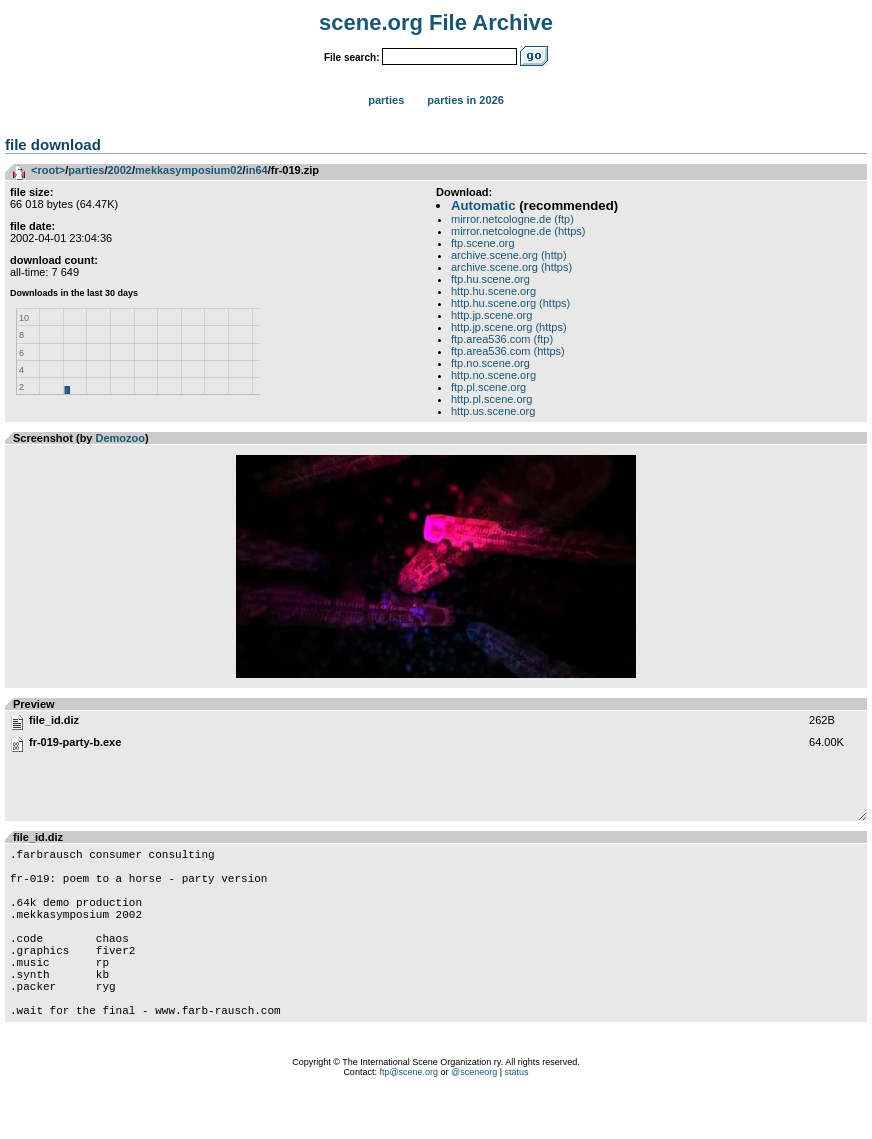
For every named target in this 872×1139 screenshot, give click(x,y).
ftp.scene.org (483, 243)
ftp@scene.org (408, 1114)
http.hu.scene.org (493, 291)
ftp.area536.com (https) (508, 351)
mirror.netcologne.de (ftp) (512, 219)
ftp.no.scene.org (490, 363)
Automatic (483, 205)
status (517, 1114)
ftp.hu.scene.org (490, 279)
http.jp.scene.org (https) (509, 327)
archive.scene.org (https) (511, 267)
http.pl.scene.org (491, 399)
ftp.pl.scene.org (488, 387)
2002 (119, 170)
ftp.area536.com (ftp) (502, 339)
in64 (257, 170)
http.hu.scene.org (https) (510, 303)
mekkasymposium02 (189, 170)
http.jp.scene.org (491, 315)
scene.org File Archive (436, 22)
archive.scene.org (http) (509, 255)
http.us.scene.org (493, 411)
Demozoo (121, 438)
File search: (352, 57)
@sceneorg (474, 1114)
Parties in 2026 (465, 100)
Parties (386, 100)
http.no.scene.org (493, 375)
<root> (48, 170)
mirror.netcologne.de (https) (518, 231)
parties (86, 170)
